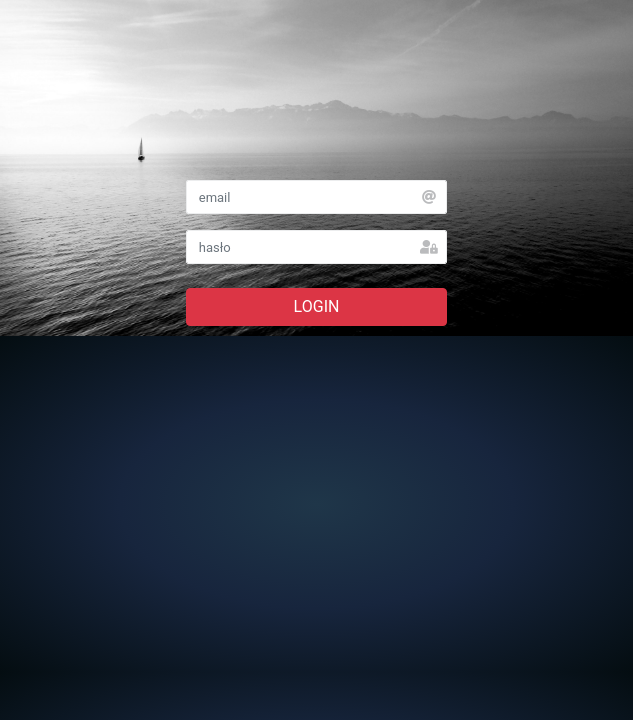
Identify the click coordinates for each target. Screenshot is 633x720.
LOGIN (317, 306)
